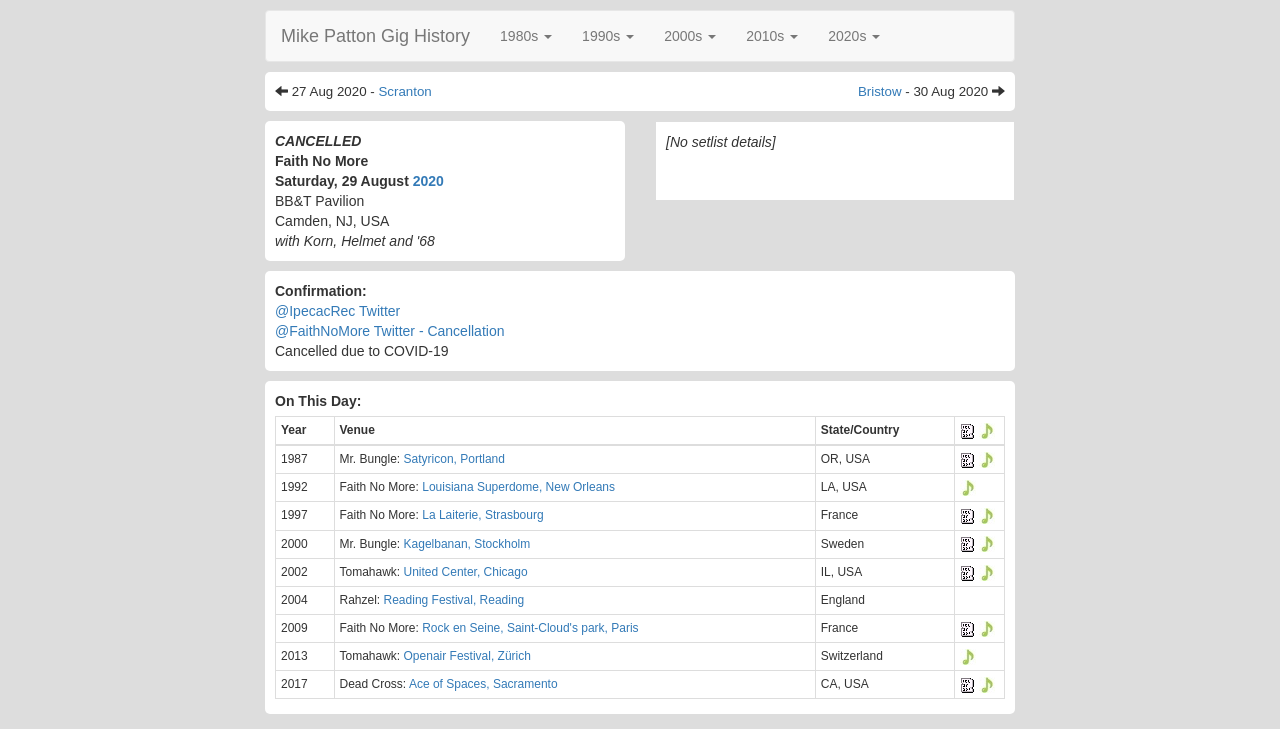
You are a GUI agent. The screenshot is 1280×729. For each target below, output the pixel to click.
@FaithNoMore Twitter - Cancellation (389, 331)
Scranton (404, 91)
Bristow (880, 91)
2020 (428, 181)
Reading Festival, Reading (454, 600)
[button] (526, 36)
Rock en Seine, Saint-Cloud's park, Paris (530, 628)
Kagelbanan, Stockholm (467, 544)
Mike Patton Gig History (375, 36)
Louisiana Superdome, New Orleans (518, 487)
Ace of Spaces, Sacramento (483, 684)
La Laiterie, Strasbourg (482, 515)
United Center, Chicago (466, 572)
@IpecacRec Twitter (337, 311)
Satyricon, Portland (454, 459)
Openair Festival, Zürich (467, 656)
